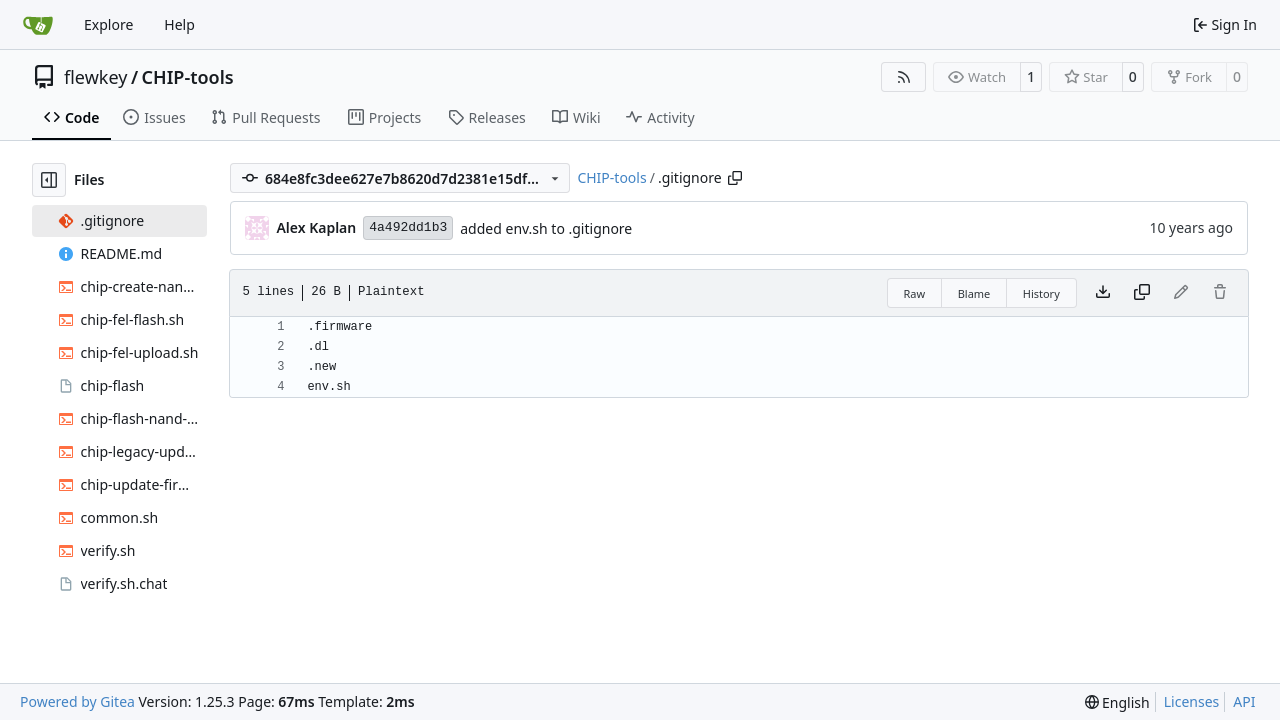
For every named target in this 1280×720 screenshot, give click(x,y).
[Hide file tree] (49, 180)
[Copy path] (735, 178)
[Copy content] (1142, 293)
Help (179, 24)
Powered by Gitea (77, 701)
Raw (915, 293)
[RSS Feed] (904, 77)
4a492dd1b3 (408, 227)
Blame (974, 293)
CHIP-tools (188, 77)
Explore (108, 24)
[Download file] (1103, 293)
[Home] (38, 25)
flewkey (95, 77)
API (1244, 701)
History (1041, 293)
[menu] (1117, 702)
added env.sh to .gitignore (546, 228)
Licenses (1192, 701)
